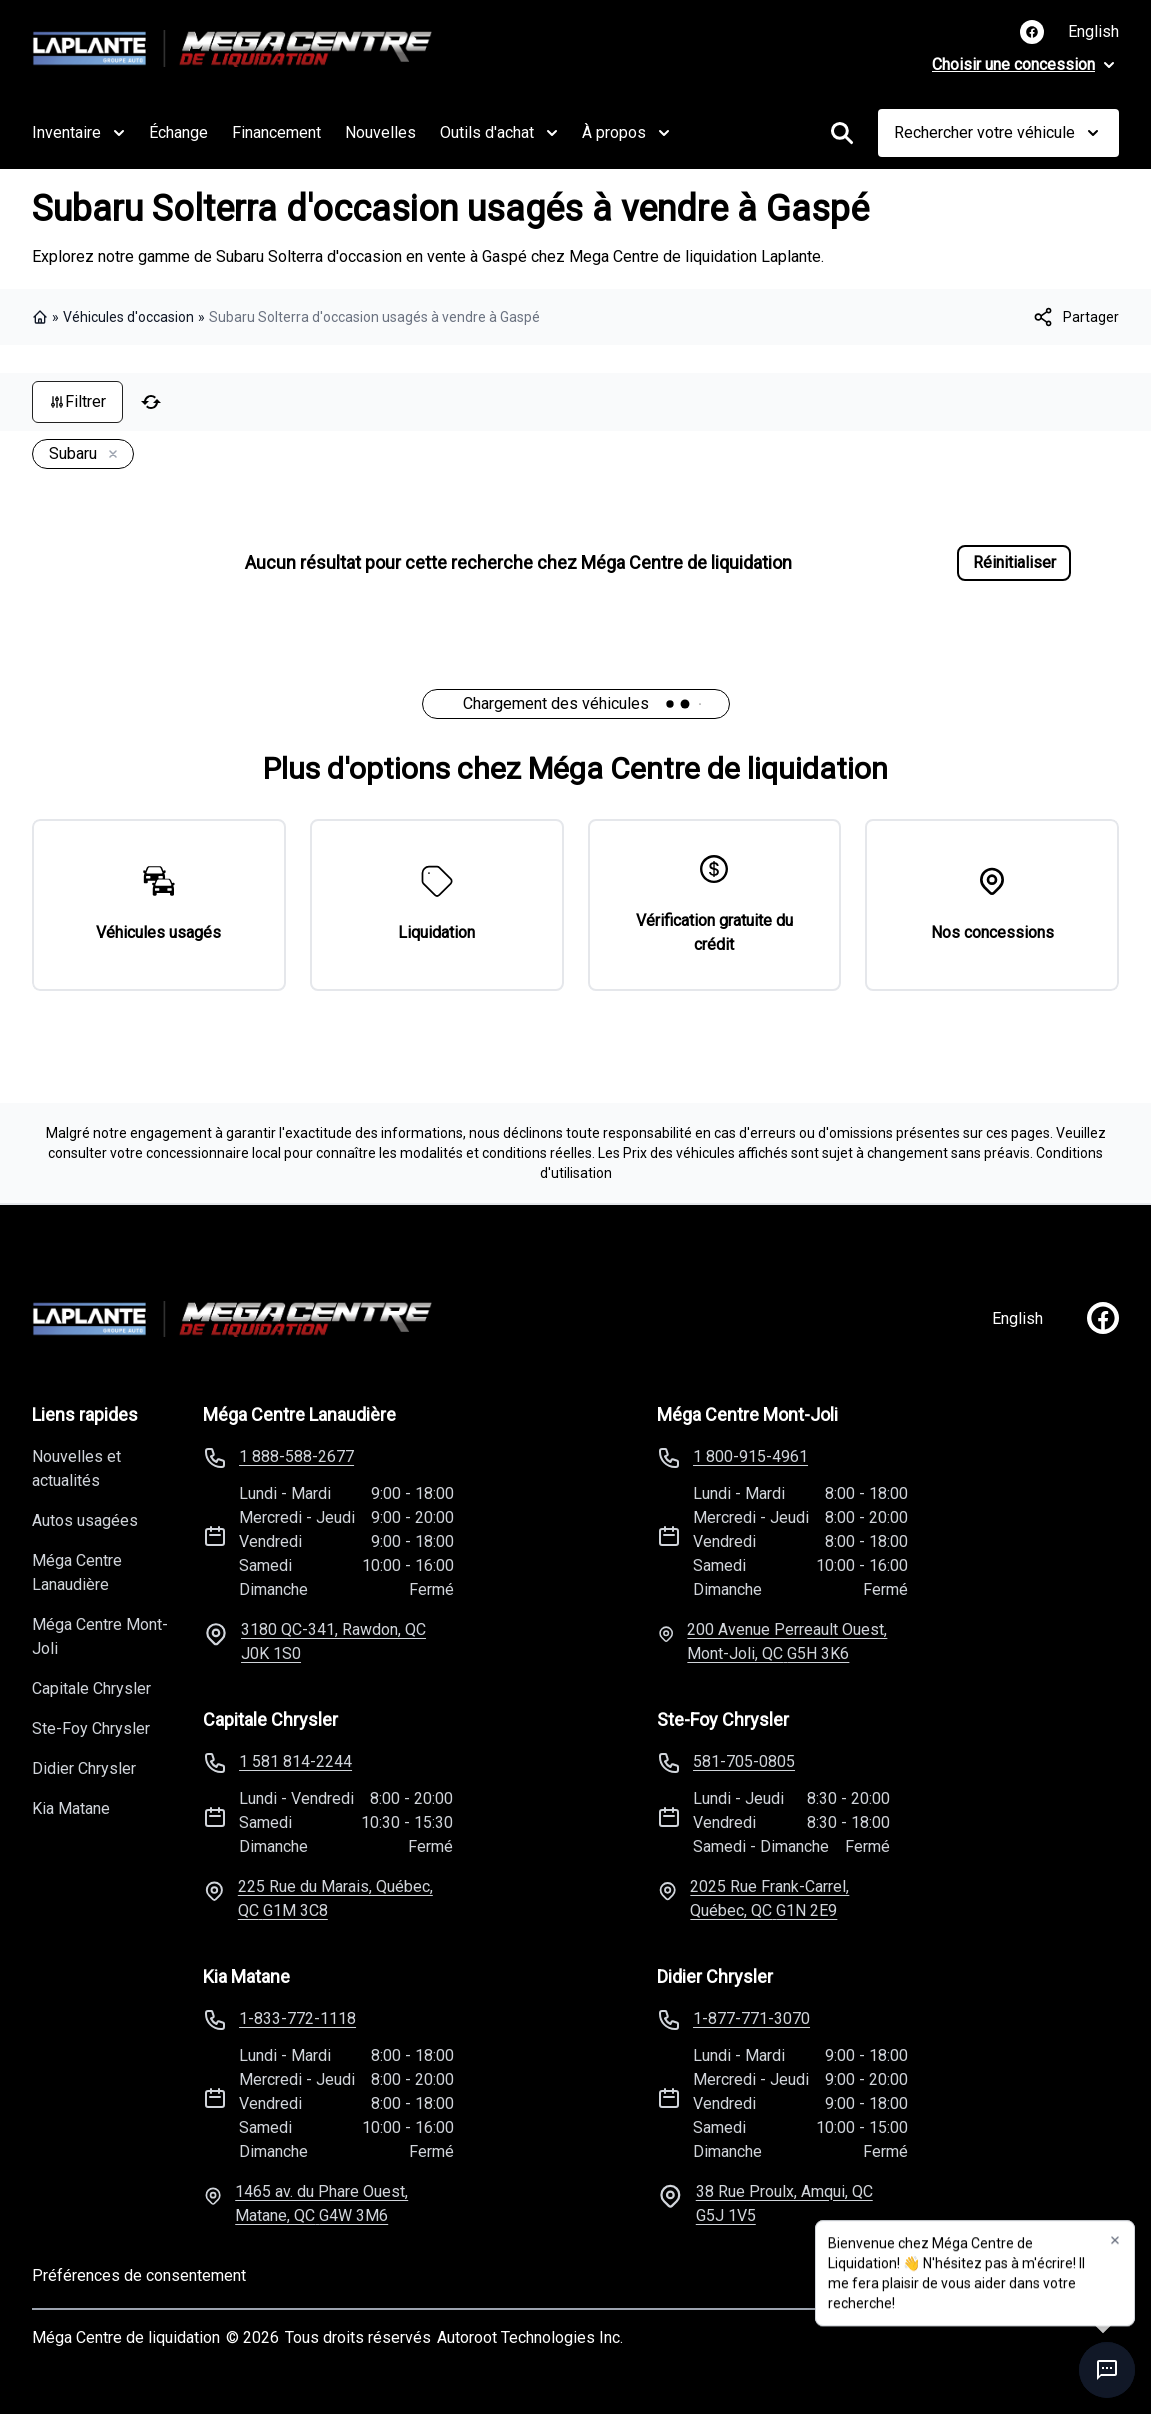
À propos (626, 133)
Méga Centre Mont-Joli (100, 1636)
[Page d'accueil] (232, 1319)
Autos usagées (85, 1520)
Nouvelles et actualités (76, 1468)
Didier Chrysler (84, 1768)
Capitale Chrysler (91, 1688)
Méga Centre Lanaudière (77, 1572)
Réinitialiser (1014, 562)
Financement (276, 132)
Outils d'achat (499, 133)
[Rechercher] (842, 133)
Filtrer (77, 401)
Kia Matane (71, 1808)
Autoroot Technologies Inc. (530, 2337)
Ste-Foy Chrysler (91, 1728)
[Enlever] (109, 455)
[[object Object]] (1075, 317)
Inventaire (78, 133)
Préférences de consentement (139, 2275)
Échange (178, 132)
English (1093, 31)
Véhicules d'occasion (128, 317)
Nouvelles (380, 132)
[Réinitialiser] (151, 402)
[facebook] (1103, 1318)
